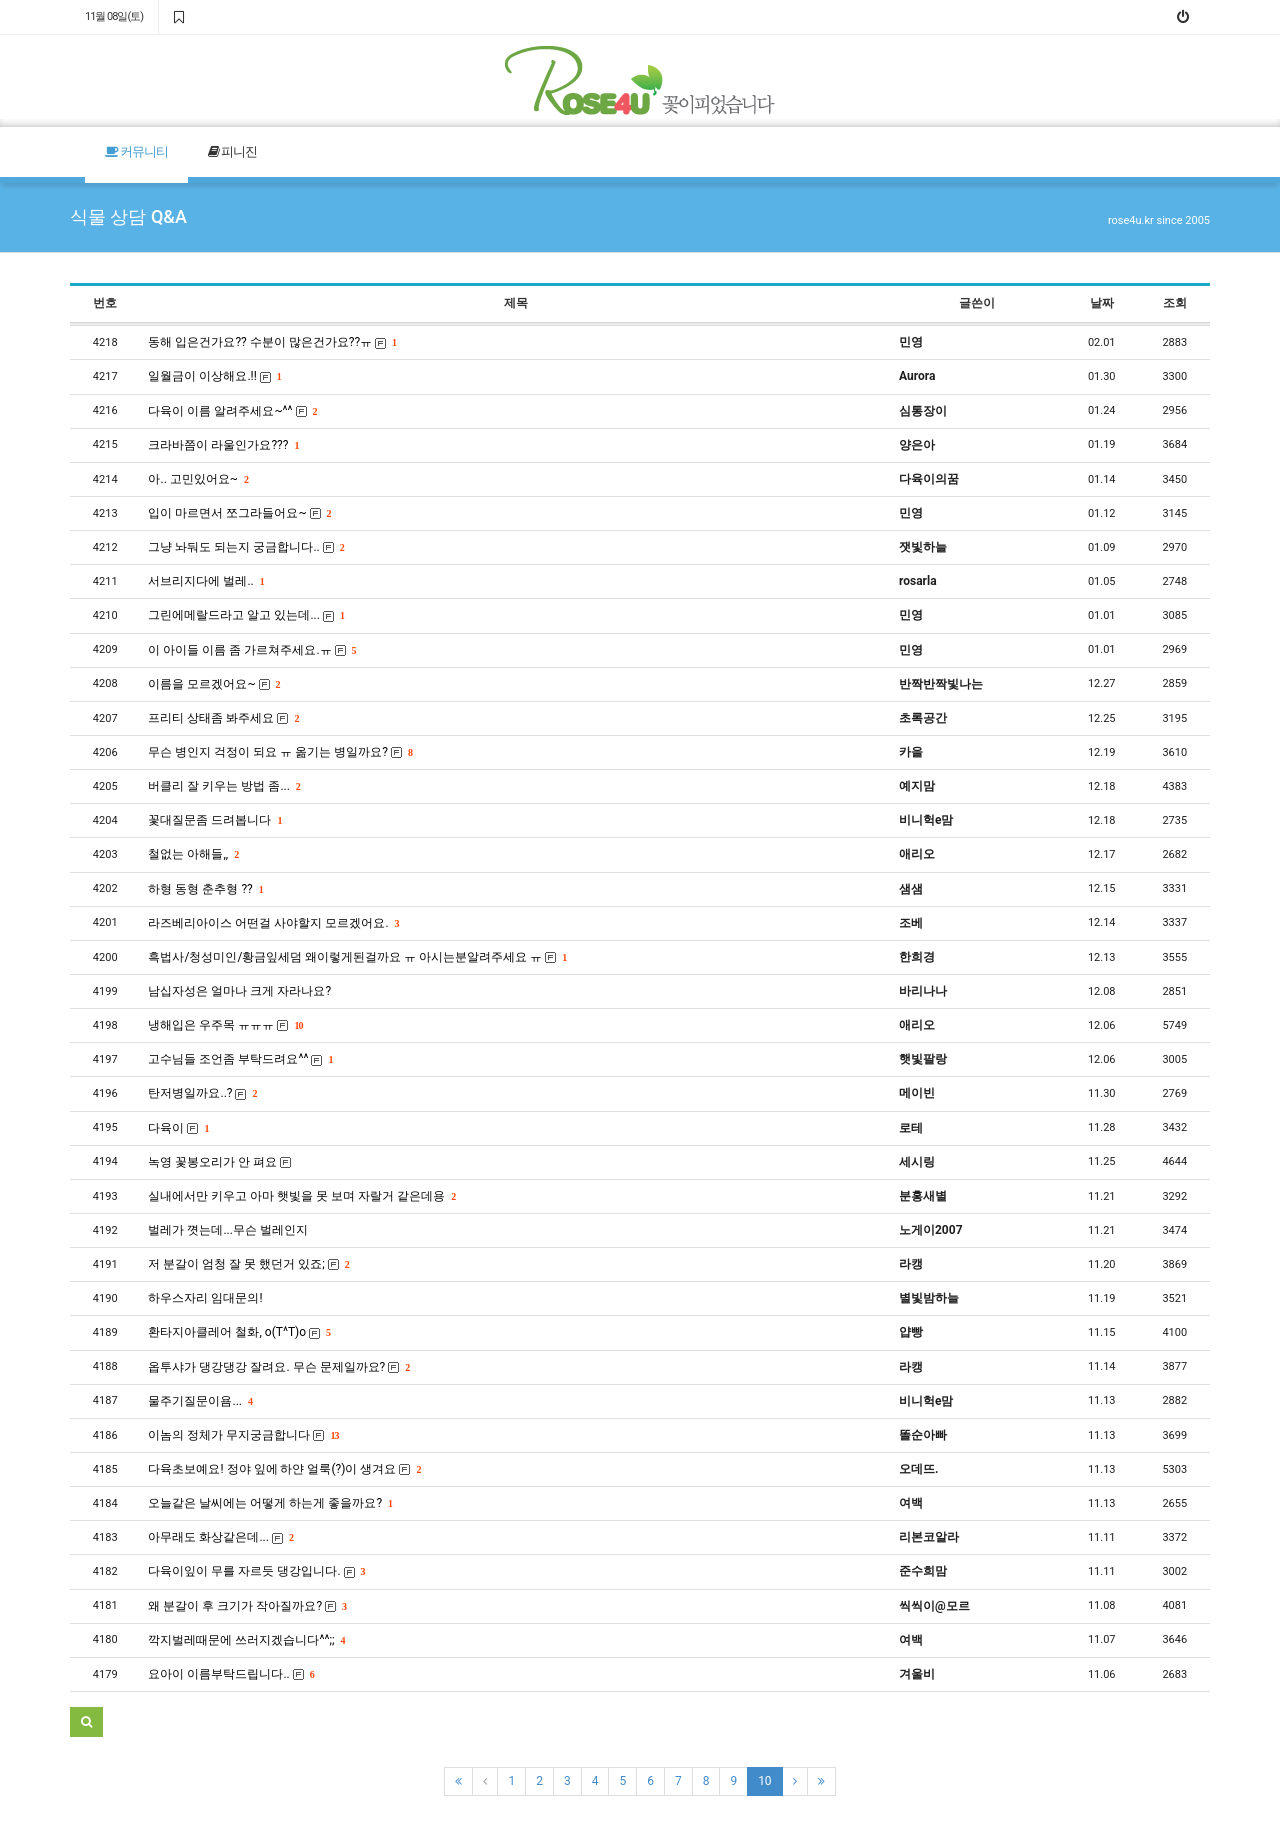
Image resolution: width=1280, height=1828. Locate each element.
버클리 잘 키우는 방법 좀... (223, 786)
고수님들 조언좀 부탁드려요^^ (240, 1059)
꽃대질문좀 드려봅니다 (214, 820)
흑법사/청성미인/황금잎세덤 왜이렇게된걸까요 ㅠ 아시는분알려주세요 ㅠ (357, 957)
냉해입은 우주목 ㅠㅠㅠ (225, 1025)
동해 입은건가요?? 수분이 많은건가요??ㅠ (272, 342)
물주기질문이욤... (199, 1401)
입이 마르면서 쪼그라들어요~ (239, 513)
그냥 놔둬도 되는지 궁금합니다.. (245, 547)
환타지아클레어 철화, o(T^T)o (239, 1332)
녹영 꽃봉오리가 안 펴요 (219, 1162)
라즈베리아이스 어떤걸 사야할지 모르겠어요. (273, 923)
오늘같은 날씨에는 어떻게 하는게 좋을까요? (270, 1503)
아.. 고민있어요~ (197, 479)
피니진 (232, 151)
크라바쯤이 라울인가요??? (223, 445)
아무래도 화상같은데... (220, 1537)
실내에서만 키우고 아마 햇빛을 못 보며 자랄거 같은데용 (301, 1196)
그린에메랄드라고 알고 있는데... (245, 615)
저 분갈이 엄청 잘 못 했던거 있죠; (248, 1264)
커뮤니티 (136, 151)
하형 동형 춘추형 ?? (205, 889)
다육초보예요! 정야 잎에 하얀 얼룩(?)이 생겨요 (284, 1469)
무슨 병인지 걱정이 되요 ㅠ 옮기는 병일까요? (280, 752)
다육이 (178, 1128)
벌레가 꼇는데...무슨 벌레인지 (227, 1230)
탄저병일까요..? (202, 1093)
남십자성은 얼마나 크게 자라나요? (239, 991)
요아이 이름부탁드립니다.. (230, 1674)
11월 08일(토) (114, 16)
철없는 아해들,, (193, 854)
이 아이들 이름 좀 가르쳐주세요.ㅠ (251, 650)
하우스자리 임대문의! (205, 1298)
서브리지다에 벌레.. (205, 581)
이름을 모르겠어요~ (213, 684)
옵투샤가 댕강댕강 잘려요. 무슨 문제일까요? (278, 1367)
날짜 (1102, 303)
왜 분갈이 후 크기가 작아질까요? (247, 1606)
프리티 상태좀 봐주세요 (223, 718)
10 (765, 1781)
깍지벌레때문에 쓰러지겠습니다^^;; (246, 1640)
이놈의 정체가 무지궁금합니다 (243, 1435)
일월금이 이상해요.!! (214, 376)
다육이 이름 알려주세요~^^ (232, 411)
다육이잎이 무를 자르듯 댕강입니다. (256, 1571)
